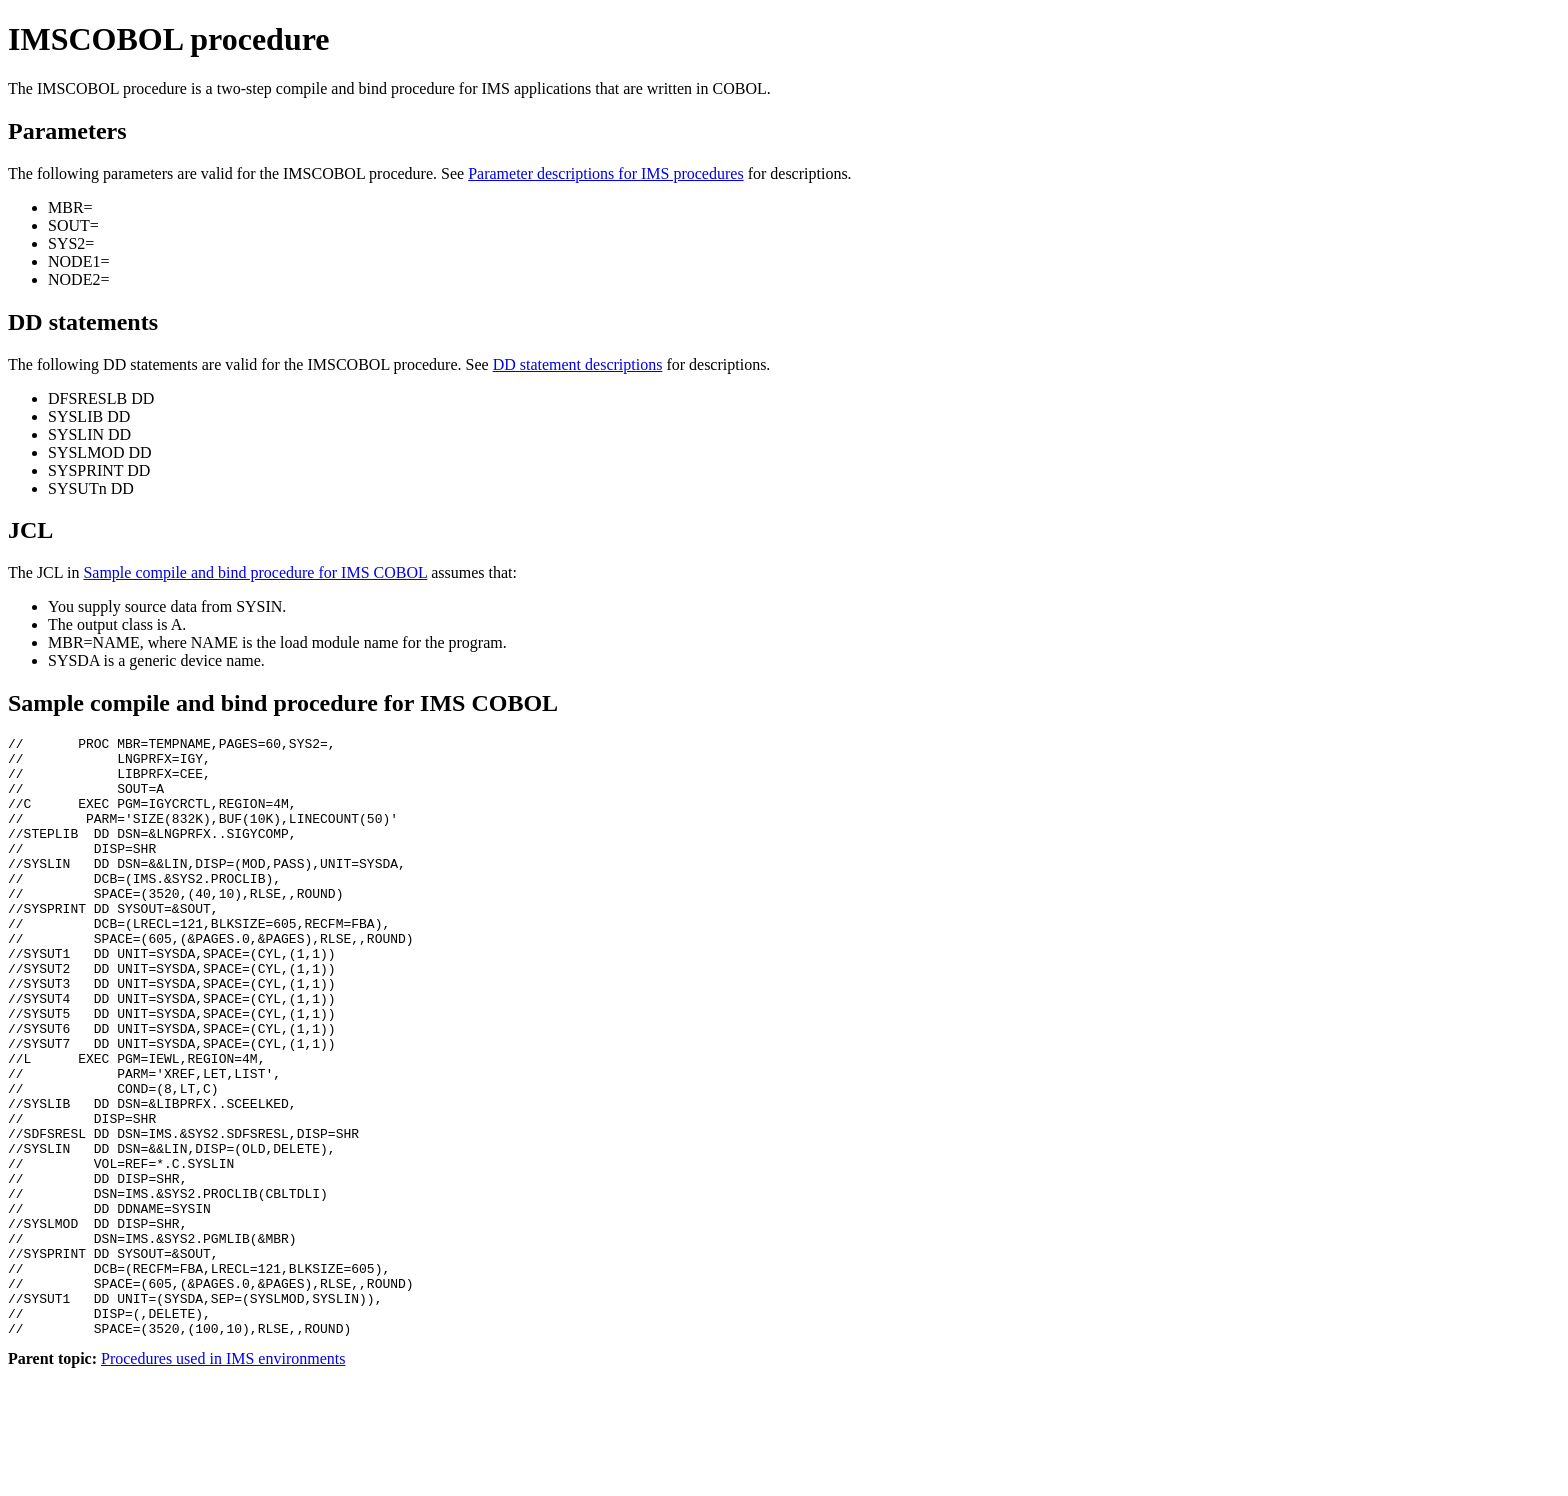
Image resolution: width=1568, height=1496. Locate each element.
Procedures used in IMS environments (223, 1478)
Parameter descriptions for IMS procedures (605, 173)
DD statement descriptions (578, 364)
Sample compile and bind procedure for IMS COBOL (255, 572)
